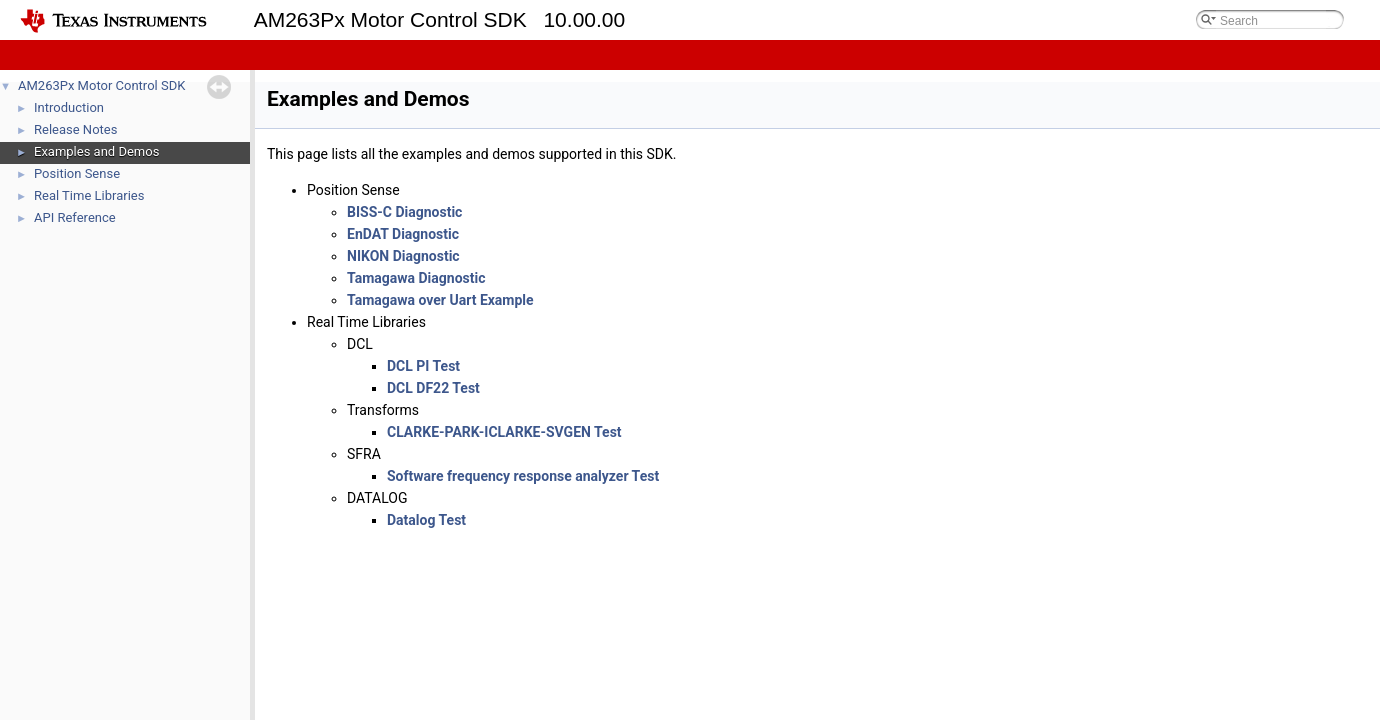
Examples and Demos (96, 151)
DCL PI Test (423, 366)
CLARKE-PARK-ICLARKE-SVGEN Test (504, 432)
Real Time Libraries (89, 195)
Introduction (69, 107)
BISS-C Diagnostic (404, 212)
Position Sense (77, 173)
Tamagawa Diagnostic (416, 278)
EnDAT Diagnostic (403, 234)
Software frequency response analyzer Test (523, 476)
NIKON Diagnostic (403, 256)
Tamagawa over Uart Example (440, 300)
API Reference (75, 217)
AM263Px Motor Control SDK (101, 85)
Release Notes (75, 129)
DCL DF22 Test (433, 388)
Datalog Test (426, 520)
